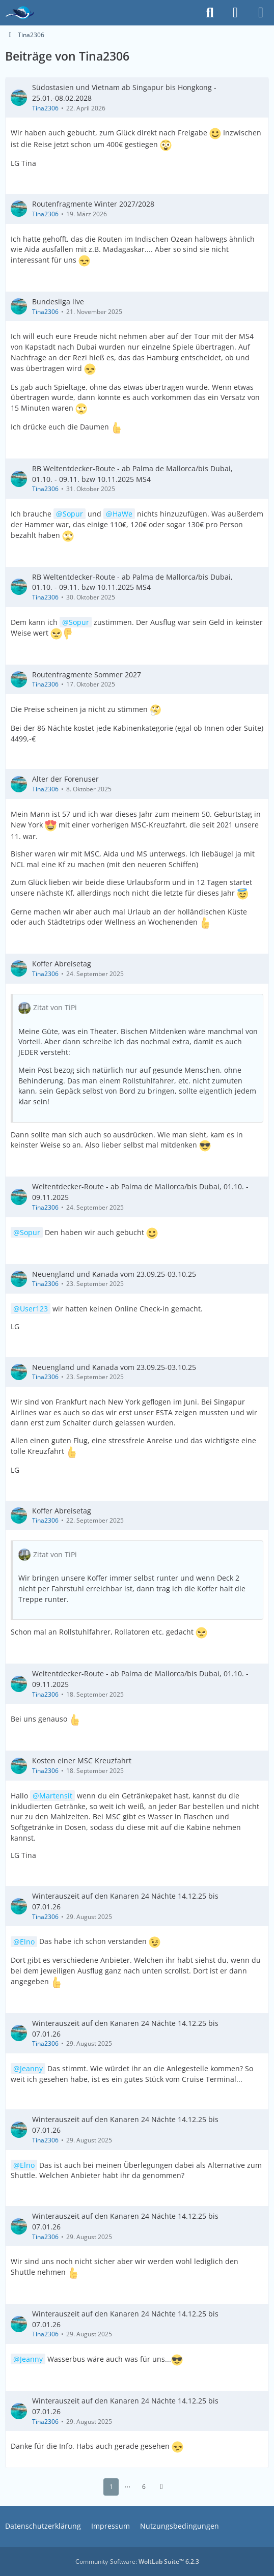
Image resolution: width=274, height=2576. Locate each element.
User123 (34, 1308)
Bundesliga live (58, 301)
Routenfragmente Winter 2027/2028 (93, 204)
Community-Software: (137, 2561)
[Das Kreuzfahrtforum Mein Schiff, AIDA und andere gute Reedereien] (19, 13)
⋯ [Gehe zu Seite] (127, 2486)
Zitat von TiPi (55, 1007)
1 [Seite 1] (111, 2486)
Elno (27, 1941)
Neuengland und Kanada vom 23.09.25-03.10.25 (114, 1273)
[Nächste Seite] (161, 2487)
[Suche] (210, 13)
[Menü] (261, 13)
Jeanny (31, 2068)
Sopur (73, 514)
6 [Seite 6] (144, 2486)
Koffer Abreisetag (61, 963)
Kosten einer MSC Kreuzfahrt (81, 1760)
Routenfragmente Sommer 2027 (86, 674)
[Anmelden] (235, 12)
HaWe (122, 514)
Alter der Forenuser (65, 779)
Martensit (55, 1795)
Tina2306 (45, 107)
